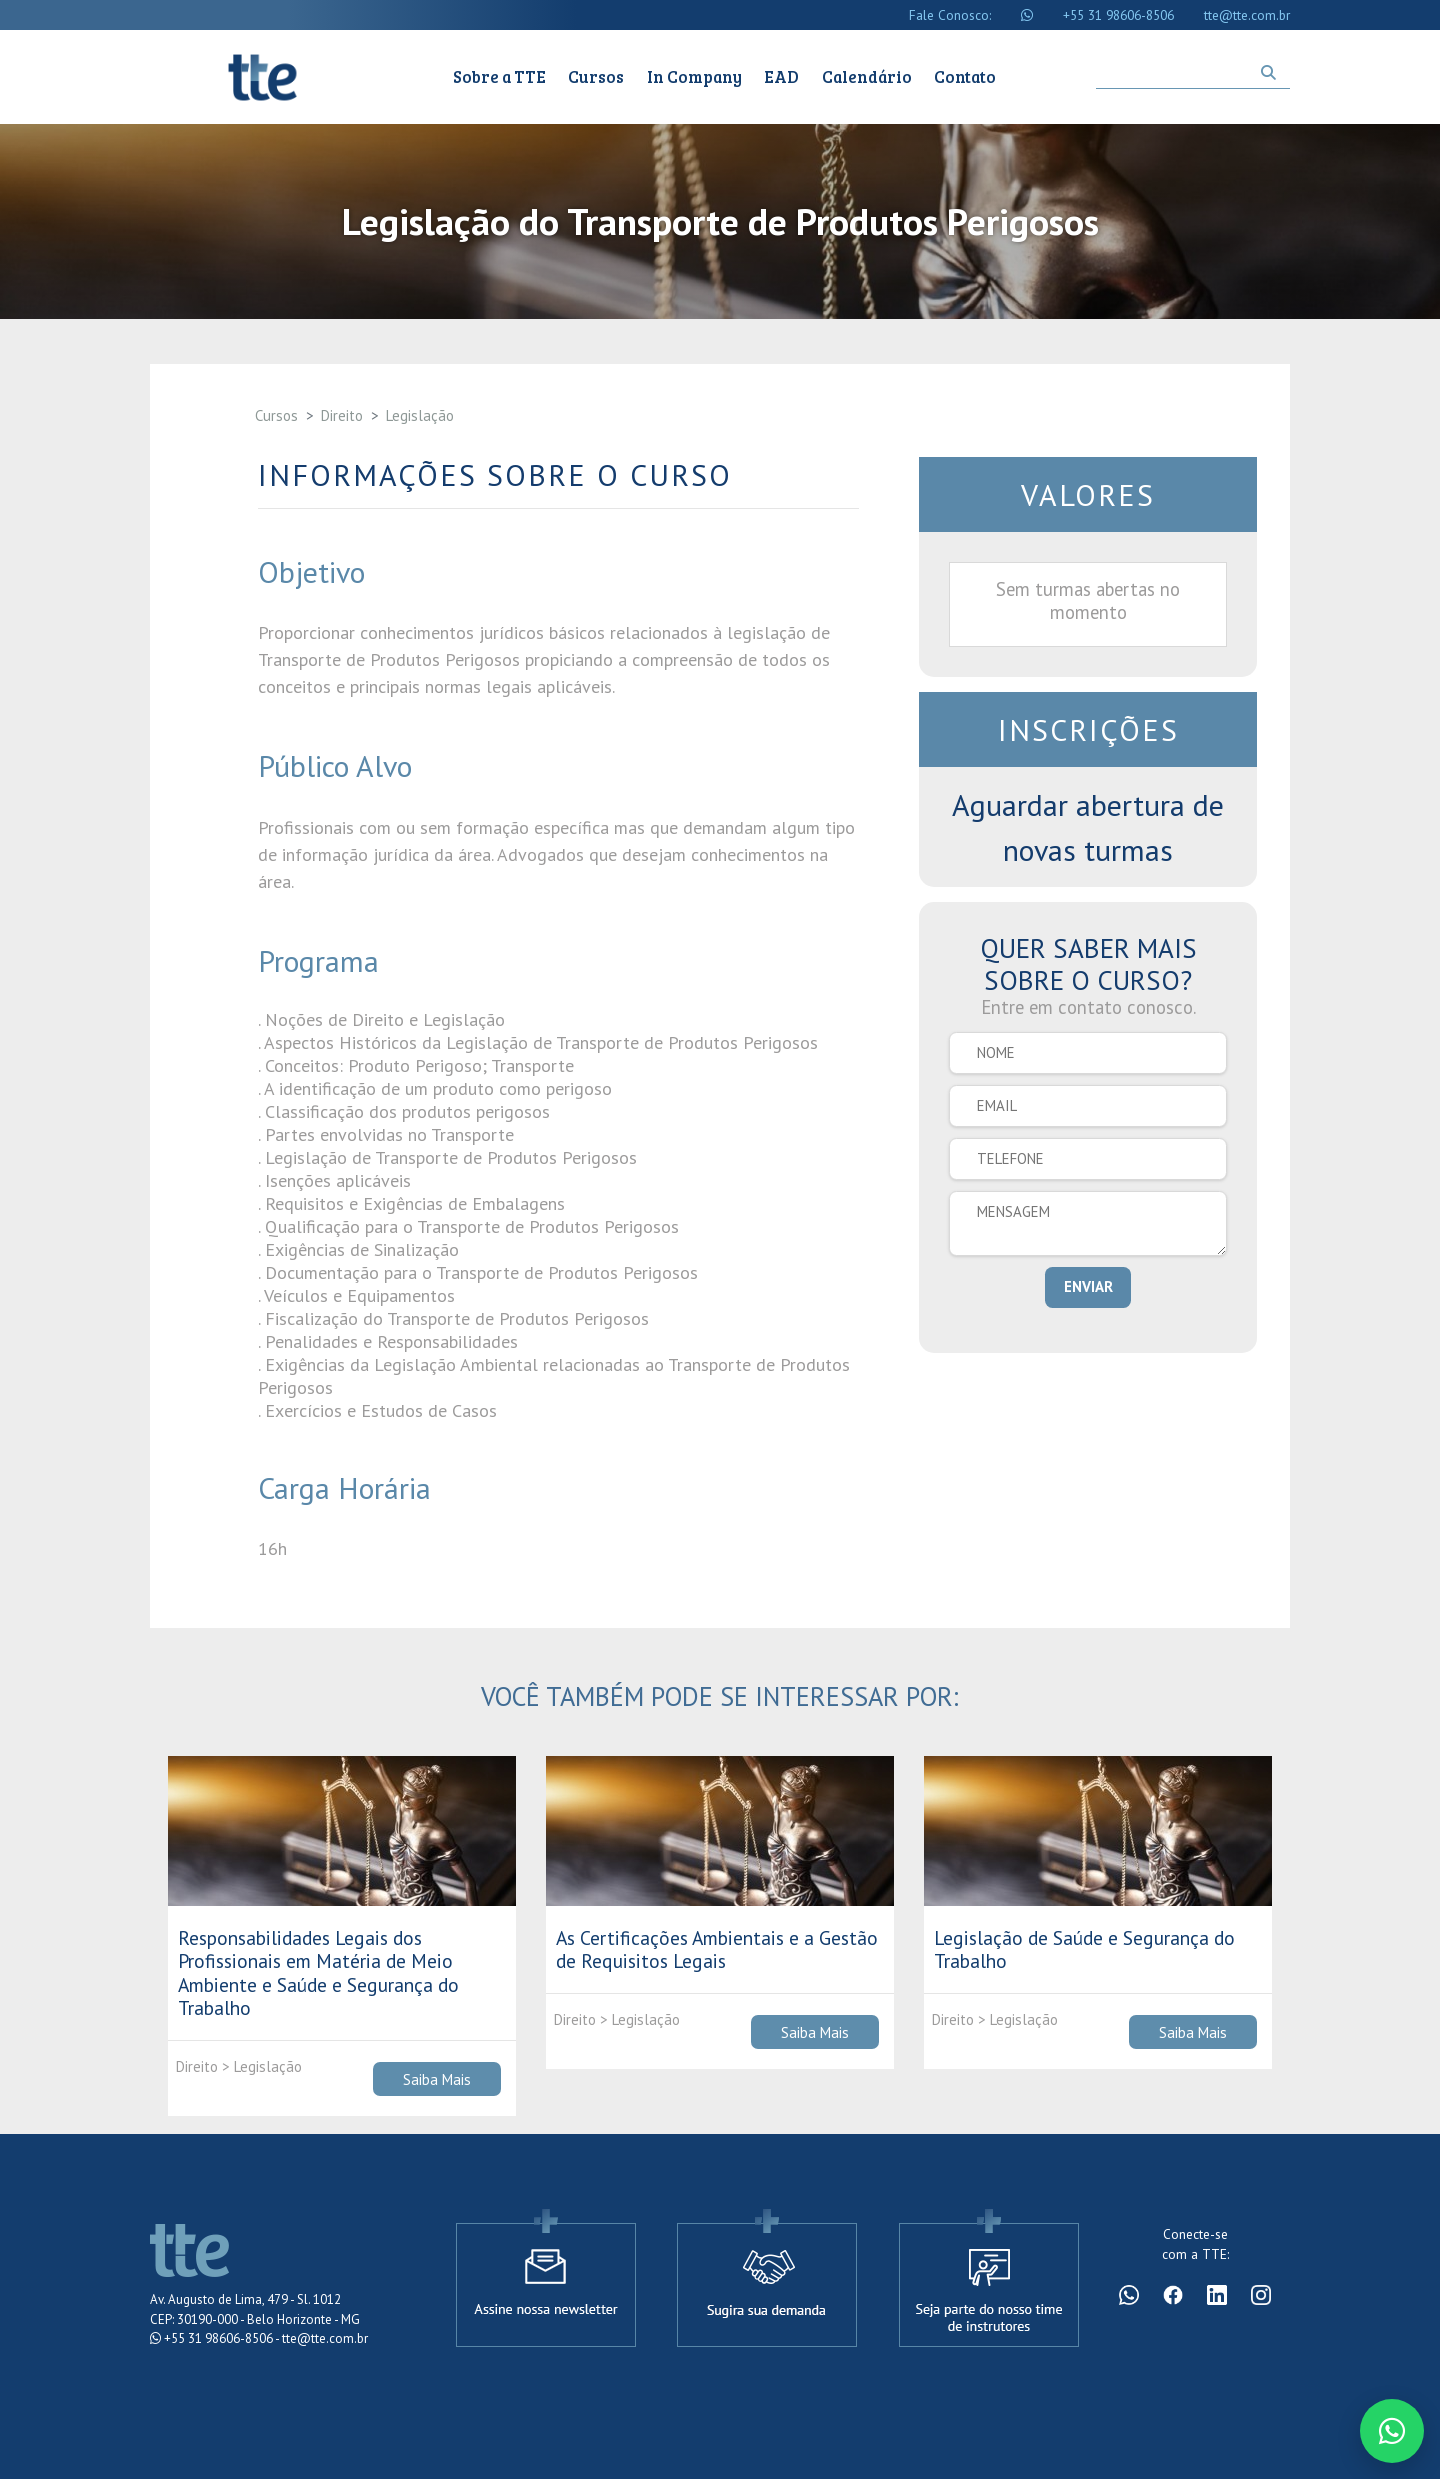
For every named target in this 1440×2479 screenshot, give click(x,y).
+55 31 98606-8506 (1118, 15)
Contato (965, 76)
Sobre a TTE (499, 76)
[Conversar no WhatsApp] (1392, 2431)
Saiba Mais (437, 2078)
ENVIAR (1088, 1286)
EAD (781, 76)
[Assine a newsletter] (546, 2276)
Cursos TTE (262, 77)
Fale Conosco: (950, 15)
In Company (694, 76)
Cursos (596, 76)
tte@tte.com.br (1247, 15)
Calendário (867, 76)
